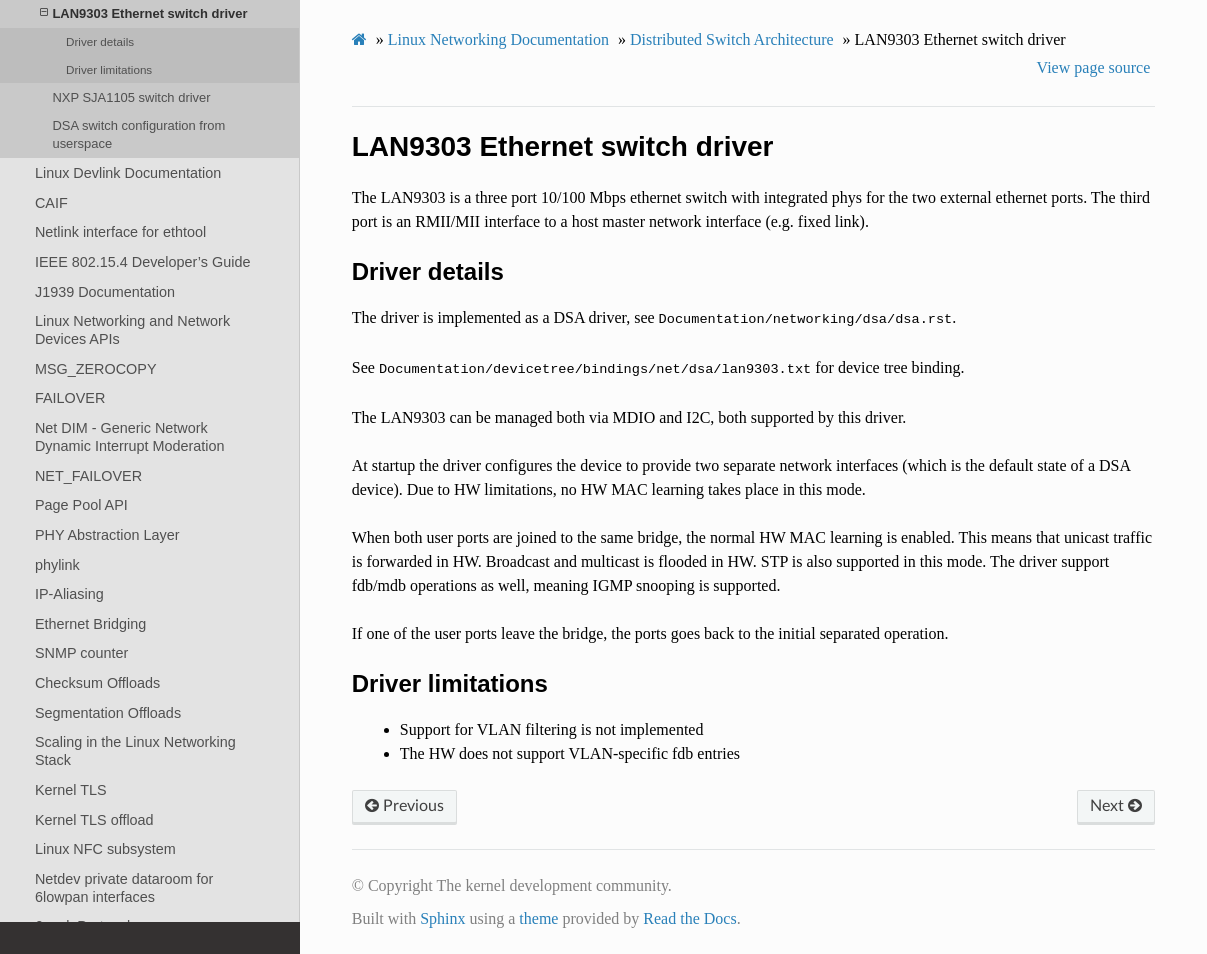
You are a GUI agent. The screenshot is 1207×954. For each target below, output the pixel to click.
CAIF (51, 203)
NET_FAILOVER (88, 476)
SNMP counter (81, 653)
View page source (1094, 67)
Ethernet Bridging (90, 624)
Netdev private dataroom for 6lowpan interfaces (124, 888)
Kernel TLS (71, 790)
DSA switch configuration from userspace (138, 134)
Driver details (100, 41)
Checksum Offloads (97, 683)
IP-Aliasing (69, 594)
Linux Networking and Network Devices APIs (132, 330)
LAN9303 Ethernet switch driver (144, 13)
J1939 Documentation (105, 292)
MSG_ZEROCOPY (96, 369)
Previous (404, 806)
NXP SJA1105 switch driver (131, 97)
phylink (57, 565)
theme (538, 918)
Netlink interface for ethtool (120, 232)
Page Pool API (81, 505)
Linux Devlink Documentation (128, 173)
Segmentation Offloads (108, 713)
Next (1116, 806)
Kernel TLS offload (94, 820)
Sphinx (442, 918)
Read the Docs (689, 918)
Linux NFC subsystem (105, 849)
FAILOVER (70, 398)
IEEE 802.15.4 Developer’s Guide (142, 262)
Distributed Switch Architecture (732, 39)
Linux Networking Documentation (498, 39)
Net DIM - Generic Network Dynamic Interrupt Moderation (130, 437)
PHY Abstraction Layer (107, 535)
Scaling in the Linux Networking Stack (135, 751)
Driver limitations (109, 69)
